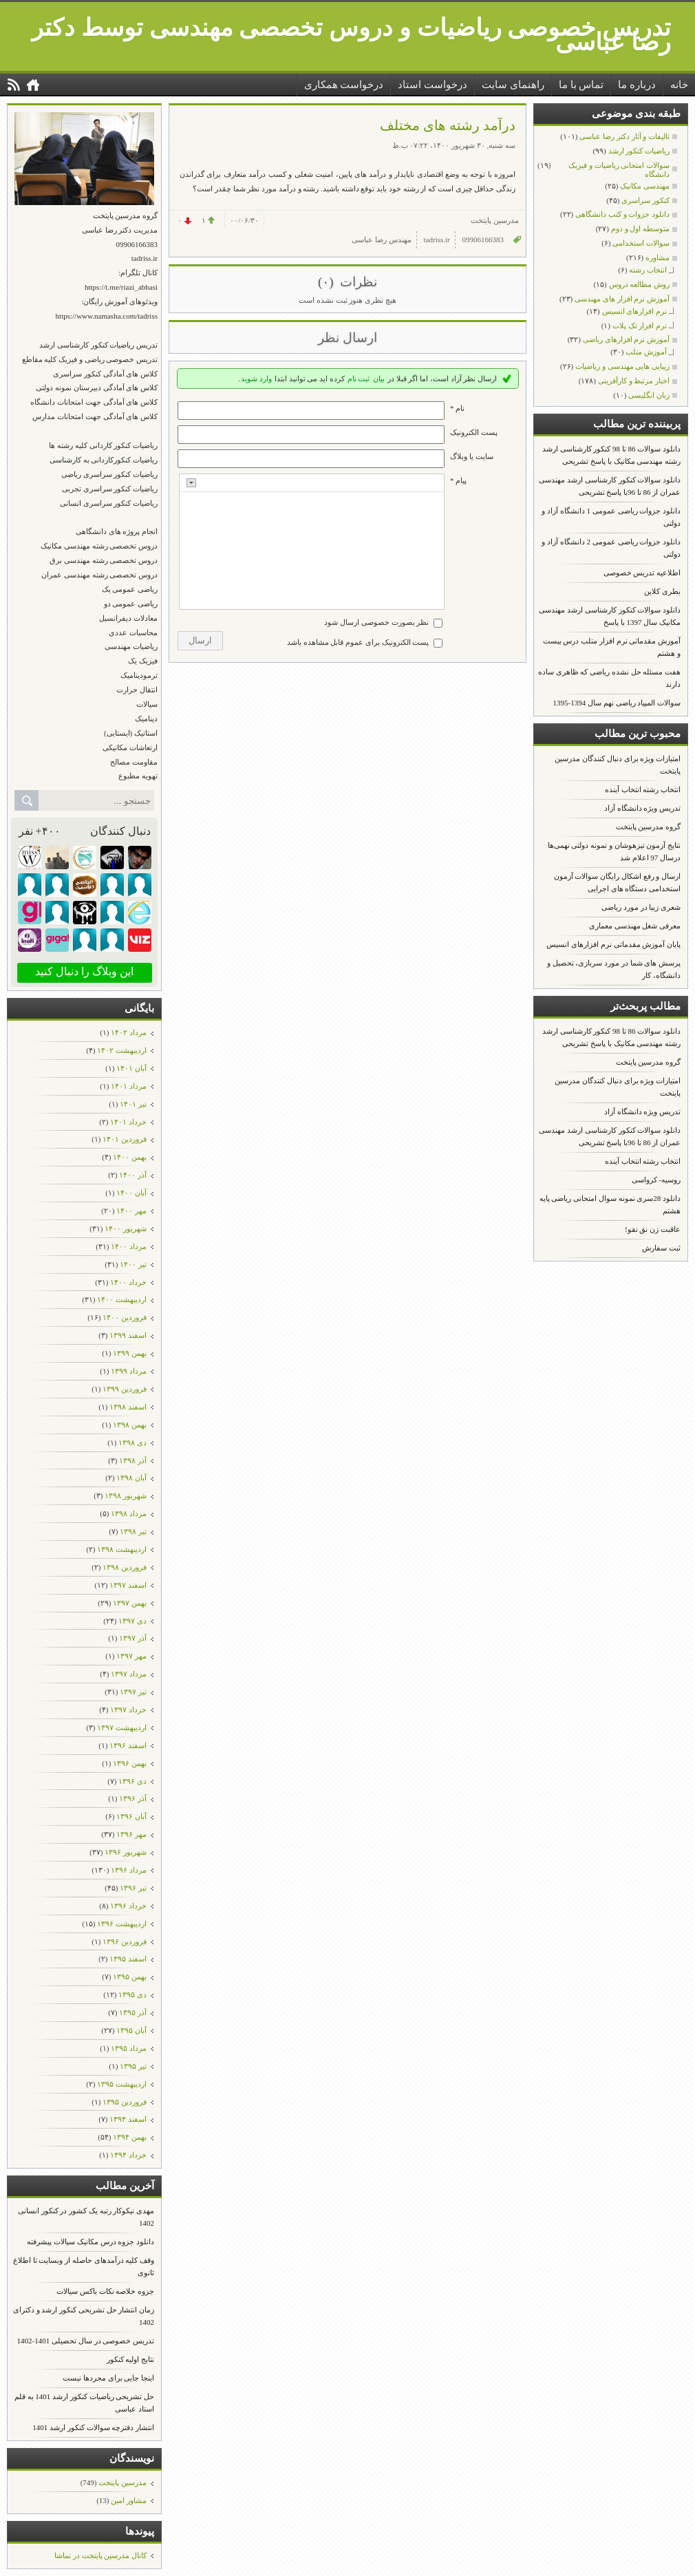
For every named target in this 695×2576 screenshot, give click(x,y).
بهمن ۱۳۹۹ (130, 1353)
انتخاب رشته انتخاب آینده (643, 789)
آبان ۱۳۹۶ (131, 1816)
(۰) (327, 282)
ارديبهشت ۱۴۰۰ (122, 1299)
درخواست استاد (432, 84)
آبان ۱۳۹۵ (131, 2030)
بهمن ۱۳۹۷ (130, 1603)
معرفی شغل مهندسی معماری (635, 926)
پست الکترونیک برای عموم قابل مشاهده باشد (358, 642)
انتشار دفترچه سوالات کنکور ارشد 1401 (93, 2427)
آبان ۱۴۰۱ (131, 1068)
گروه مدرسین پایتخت (648, 826)
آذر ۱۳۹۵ (133, 2012)
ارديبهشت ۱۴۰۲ (122, 1050)
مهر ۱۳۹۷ (131, 1656)
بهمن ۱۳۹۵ (130, 1976)
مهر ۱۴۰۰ (131, 1210)
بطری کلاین (662, 591)
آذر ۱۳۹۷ (133, 1638)
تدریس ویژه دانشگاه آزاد (642, 808)
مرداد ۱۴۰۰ (129, 1246)
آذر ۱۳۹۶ (133, 1798)
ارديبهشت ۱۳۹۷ (122, 1727)
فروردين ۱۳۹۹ (125, 1389)
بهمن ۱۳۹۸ (130, 1424)
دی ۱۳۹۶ (132, 1781)
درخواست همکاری (344, 84)
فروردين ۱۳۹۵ (125, 2102)
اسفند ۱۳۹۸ (128, 1407)
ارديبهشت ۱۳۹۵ (122, 2084)
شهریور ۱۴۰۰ (126, 1228)
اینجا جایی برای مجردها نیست (108, 2378)
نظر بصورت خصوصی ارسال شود (376, 622)
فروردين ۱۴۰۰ (125, 1317)
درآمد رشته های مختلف (447, 125)
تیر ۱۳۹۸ (133, 1531)
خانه (679, 84)
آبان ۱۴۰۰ (131, 1193)
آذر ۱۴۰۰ (133, 1175)
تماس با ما (581, 84)
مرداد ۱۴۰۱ (129, 1086)
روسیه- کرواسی (656, 1179)
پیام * (458, 480)
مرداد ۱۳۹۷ (129, 1674)
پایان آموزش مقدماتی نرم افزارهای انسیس (613, 944)
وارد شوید (256, 378)
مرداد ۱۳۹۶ (129, 1870)
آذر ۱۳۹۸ (133, 1460)
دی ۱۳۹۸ (132, 1442)
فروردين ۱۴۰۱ (125, 1139)
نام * (457, 408)
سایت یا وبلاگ (471, 456)
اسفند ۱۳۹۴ (128, 2119)
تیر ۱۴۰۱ (133, 1104)
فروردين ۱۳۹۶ (125, 1941)
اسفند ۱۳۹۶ (128, 1745)
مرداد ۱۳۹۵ (129, 2048)
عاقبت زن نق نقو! (653, 1229)
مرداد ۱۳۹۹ (129, 1371)
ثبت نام (359, 378)
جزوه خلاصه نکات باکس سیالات (105, 2291)
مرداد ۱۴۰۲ (129, 1032)
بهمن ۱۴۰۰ (130, 1157)
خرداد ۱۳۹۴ (128, 2155)
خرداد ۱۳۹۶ (128, 1906)
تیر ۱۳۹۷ (133, 1692)
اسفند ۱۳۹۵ (128, 1959)
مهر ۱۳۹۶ (131, 1834)
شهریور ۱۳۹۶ (126, 1852)
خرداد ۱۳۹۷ (128, 1709)
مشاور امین (129, 2500)
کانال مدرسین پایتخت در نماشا (100, 2555)
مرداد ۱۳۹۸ (129, 1513)
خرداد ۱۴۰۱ (128, 1122)
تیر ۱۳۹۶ (133, 1888)
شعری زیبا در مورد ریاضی (641, 907)
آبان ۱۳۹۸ (131, 1477)
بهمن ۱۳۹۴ (130, 2137)
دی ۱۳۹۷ (132, 1621)
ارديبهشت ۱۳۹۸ (122, 1549)
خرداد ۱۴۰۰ (128, 1282)
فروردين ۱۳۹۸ (125, 1567)
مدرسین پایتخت (122, 2482)
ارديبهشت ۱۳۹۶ (122, 1923)
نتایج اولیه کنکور (131, 2359)
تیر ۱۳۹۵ (133, 2066)
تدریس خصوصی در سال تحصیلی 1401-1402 (85, 2341)
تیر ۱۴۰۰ (133, 1264)
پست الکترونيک (474, 432)
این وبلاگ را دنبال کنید (84, 971)
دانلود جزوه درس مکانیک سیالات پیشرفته (90, 2241)
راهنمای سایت (513, 84)
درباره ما (637, 84)
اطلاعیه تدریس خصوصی (642, 572)
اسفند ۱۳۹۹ (128, 1335)
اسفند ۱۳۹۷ (128, 1585)
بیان (379, 378)
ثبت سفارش (661, 1248)
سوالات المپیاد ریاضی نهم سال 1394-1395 (617, 703)
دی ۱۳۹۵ (132, 1994)
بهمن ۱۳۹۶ (130, 1763)
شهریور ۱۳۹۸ (126, 1495)
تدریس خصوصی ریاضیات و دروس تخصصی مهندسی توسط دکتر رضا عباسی (351, 35)
